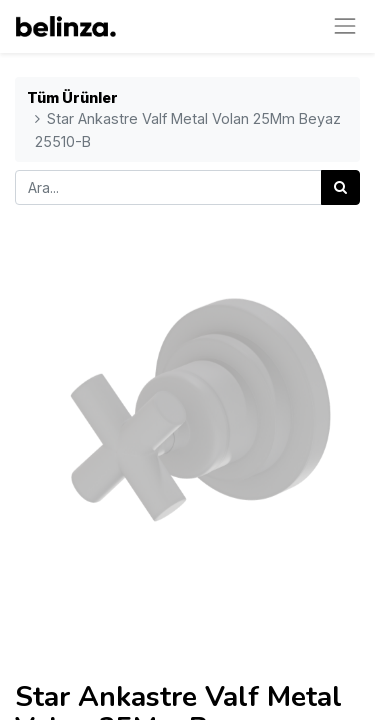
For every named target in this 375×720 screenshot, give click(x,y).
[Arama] (340, 187)
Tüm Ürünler (72, 97)
